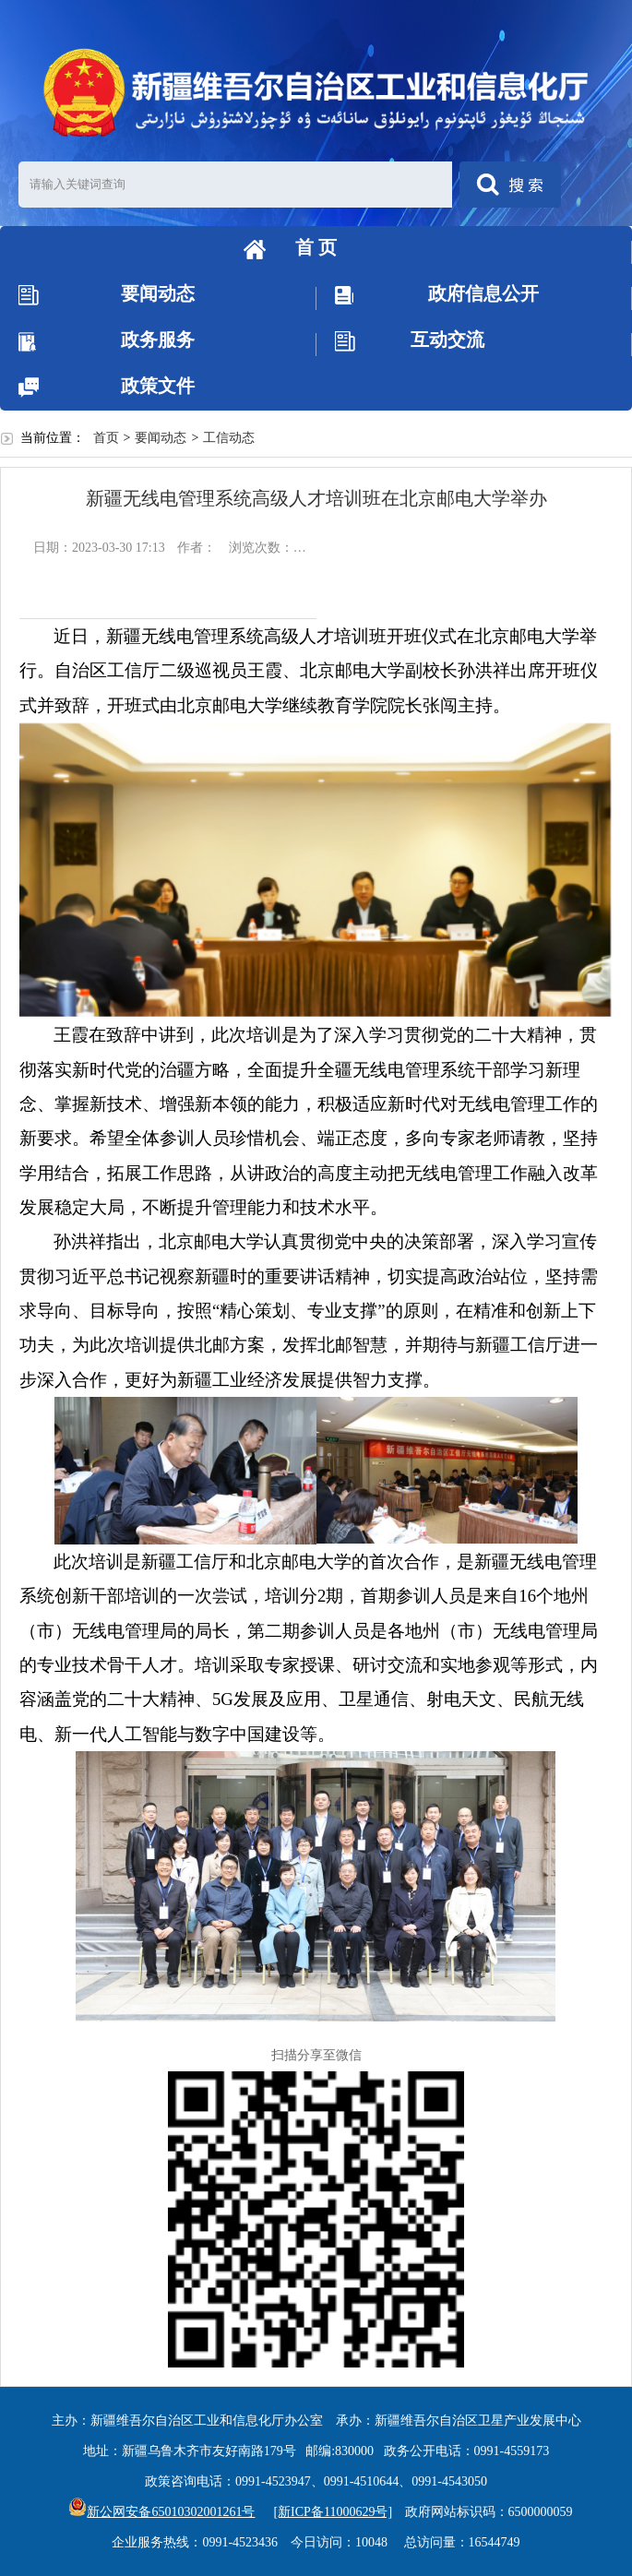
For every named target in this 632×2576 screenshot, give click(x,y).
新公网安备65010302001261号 (161, 2512)
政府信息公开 (483, 293)
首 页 (316, 247)
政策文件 (158, 386)
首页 (106, 438)
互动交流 (447, 339)
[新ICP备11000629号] (332, 2512)
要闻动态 (158, 293)
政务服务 (158, 339)
